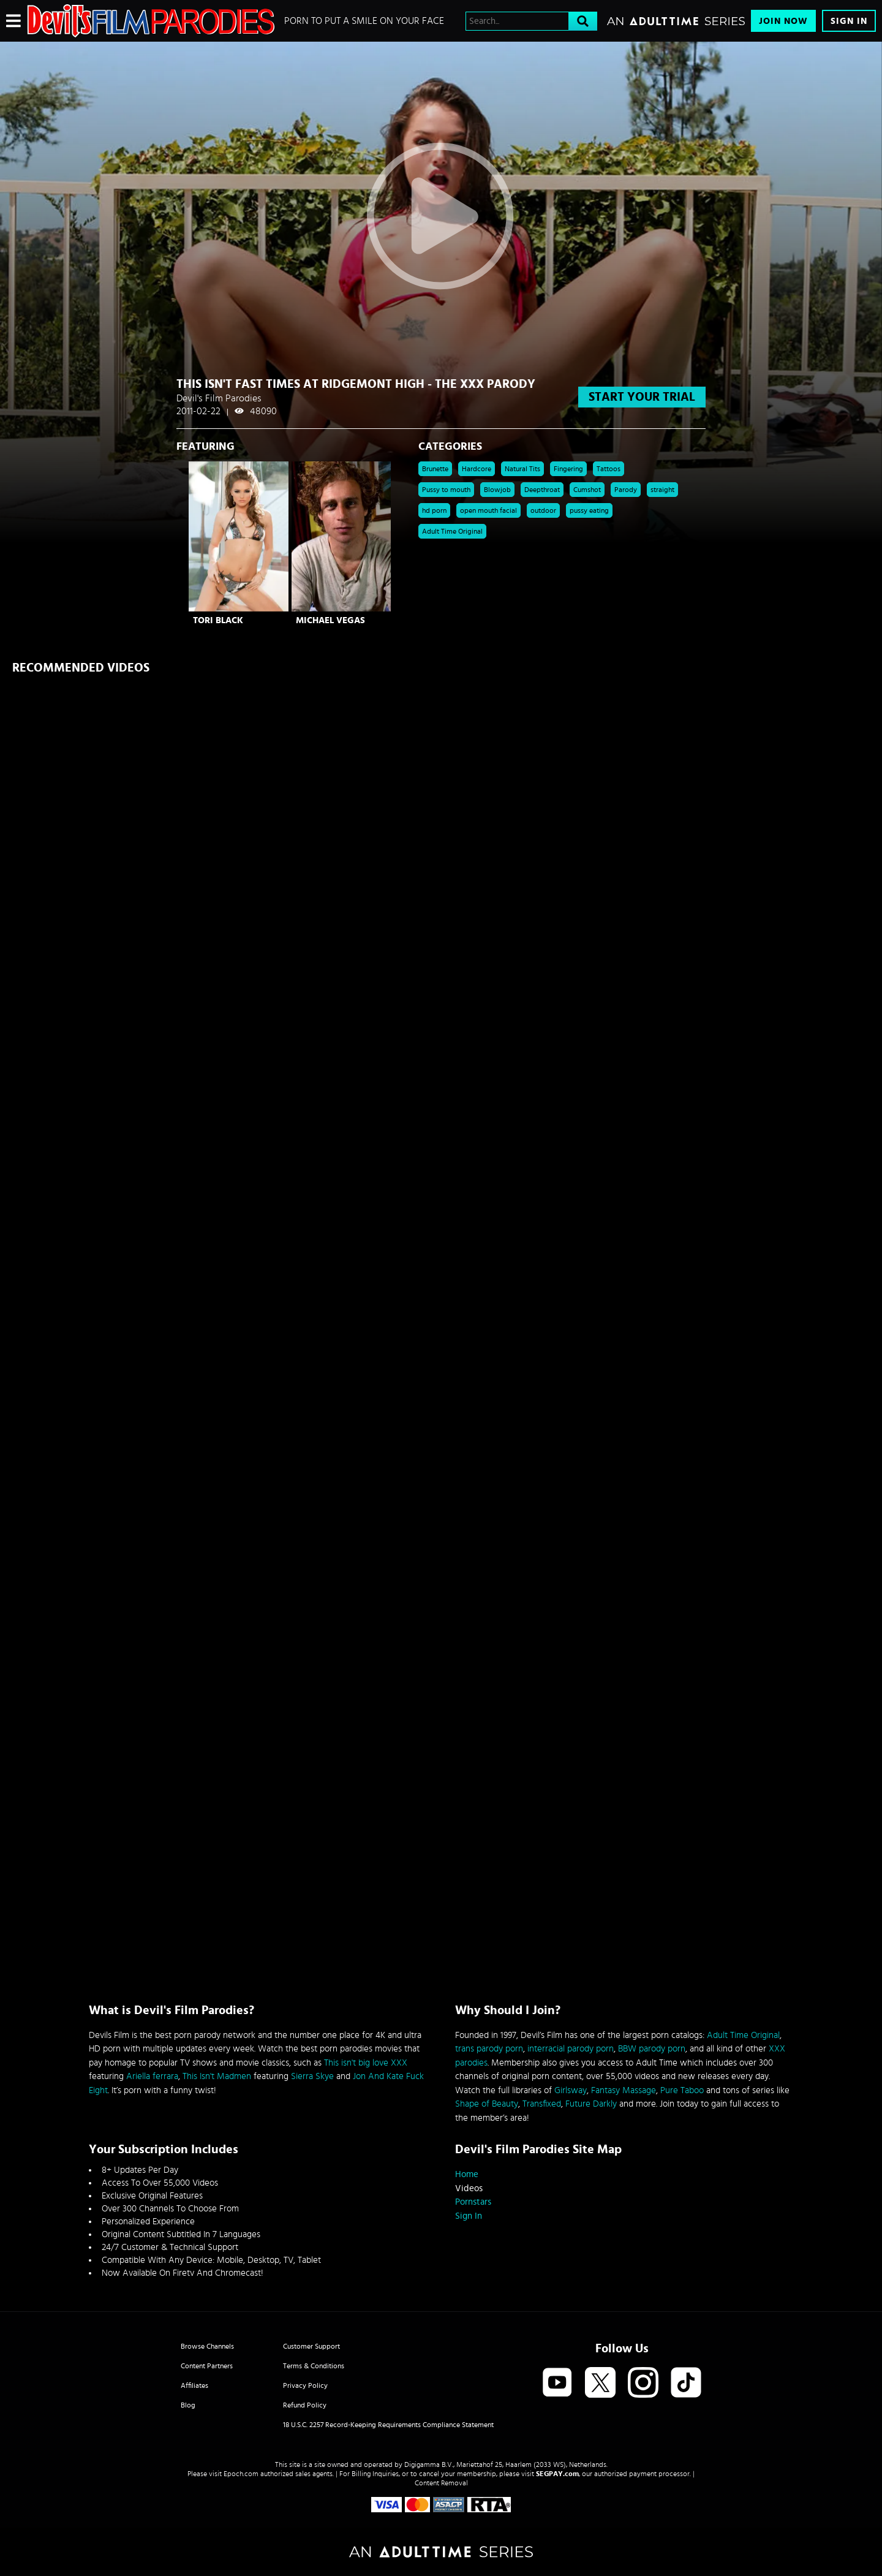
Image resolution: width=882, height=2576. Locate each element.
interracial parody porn (570, 2048)
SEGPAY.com (557, 2473)
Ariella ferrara (152, 2076)
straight (662, 489)
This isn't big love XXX (365, 2062)
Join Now (783, 21)
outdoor (543, 510)
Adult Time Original (452, 531)
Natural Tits (522, 468)
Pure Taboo (682, 2090)
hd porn (434, 510)
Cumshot (587, 489)
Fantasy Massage (623, 2090)
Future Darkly (591, 2103)
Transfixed (541, 2103)
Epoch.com (241, 2473)
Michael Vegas (330, 620)
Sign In (849, 21)
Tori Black (218, 620)
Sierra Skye (312, 2076)
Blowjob (497, 489)
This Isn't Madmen (217, 2076)
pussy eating (589, 510)
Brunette (435, 468)
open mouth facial (488, 510)
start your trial (642, 397)
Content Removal (441, 2483)
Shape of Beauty (486, 2103)
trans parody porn (489, 2048)
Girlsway (570, 2090)
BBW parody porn (651, 2048)
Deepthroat (542, 489)
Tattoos (608, 468)
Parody (625, 489)
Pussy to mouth (446, 489)
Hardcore (476, 468)
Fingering (568, 468)
